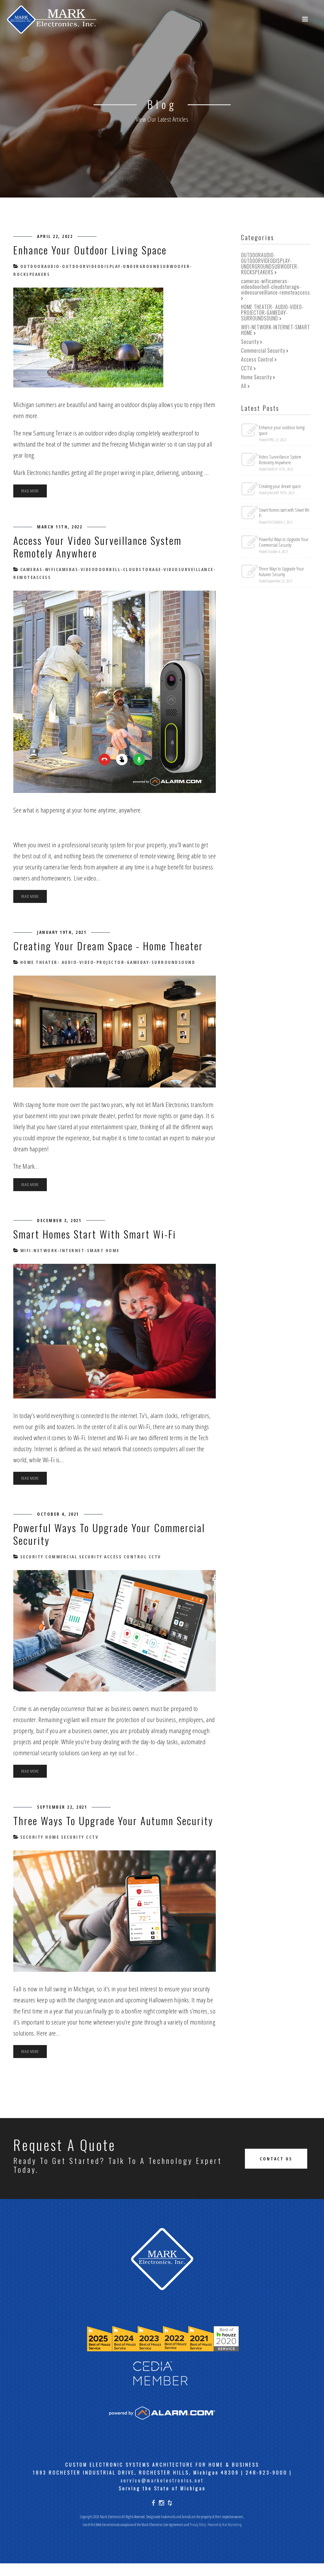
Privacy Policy (198, 2537)
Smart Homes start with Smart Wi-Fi (97, 1234)
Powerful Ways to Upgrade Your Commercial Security (114, 1533)
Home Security (64, 1850)
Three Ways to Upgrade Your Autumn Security (97, 1826)
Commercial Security (73, 1557)
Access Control (125, 1557)
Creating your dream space (280, 486)
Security (31, 1557)
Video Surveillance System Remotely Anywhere (280, 460)
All (243, 386)
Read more (30, 491)
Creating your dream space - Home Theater (112, 945)
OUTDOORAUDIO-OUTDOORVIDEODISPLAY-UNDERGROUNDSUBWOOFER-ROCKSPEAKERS (270, 263)
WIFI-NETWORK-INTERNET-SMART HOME (69, 1250)
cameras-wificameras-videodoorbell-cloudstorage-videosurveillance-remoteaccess (275, 286)
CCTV (154, 1557)
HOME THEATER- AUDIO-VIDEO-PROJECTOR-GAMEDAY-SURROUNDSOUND (106, 962)
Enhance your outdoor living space (93, 249)
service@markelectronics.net (162, 2492)
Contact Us (276, 2171)
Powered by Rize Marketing (225, 2537)
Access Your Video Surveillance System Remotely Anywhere (103, 546)
